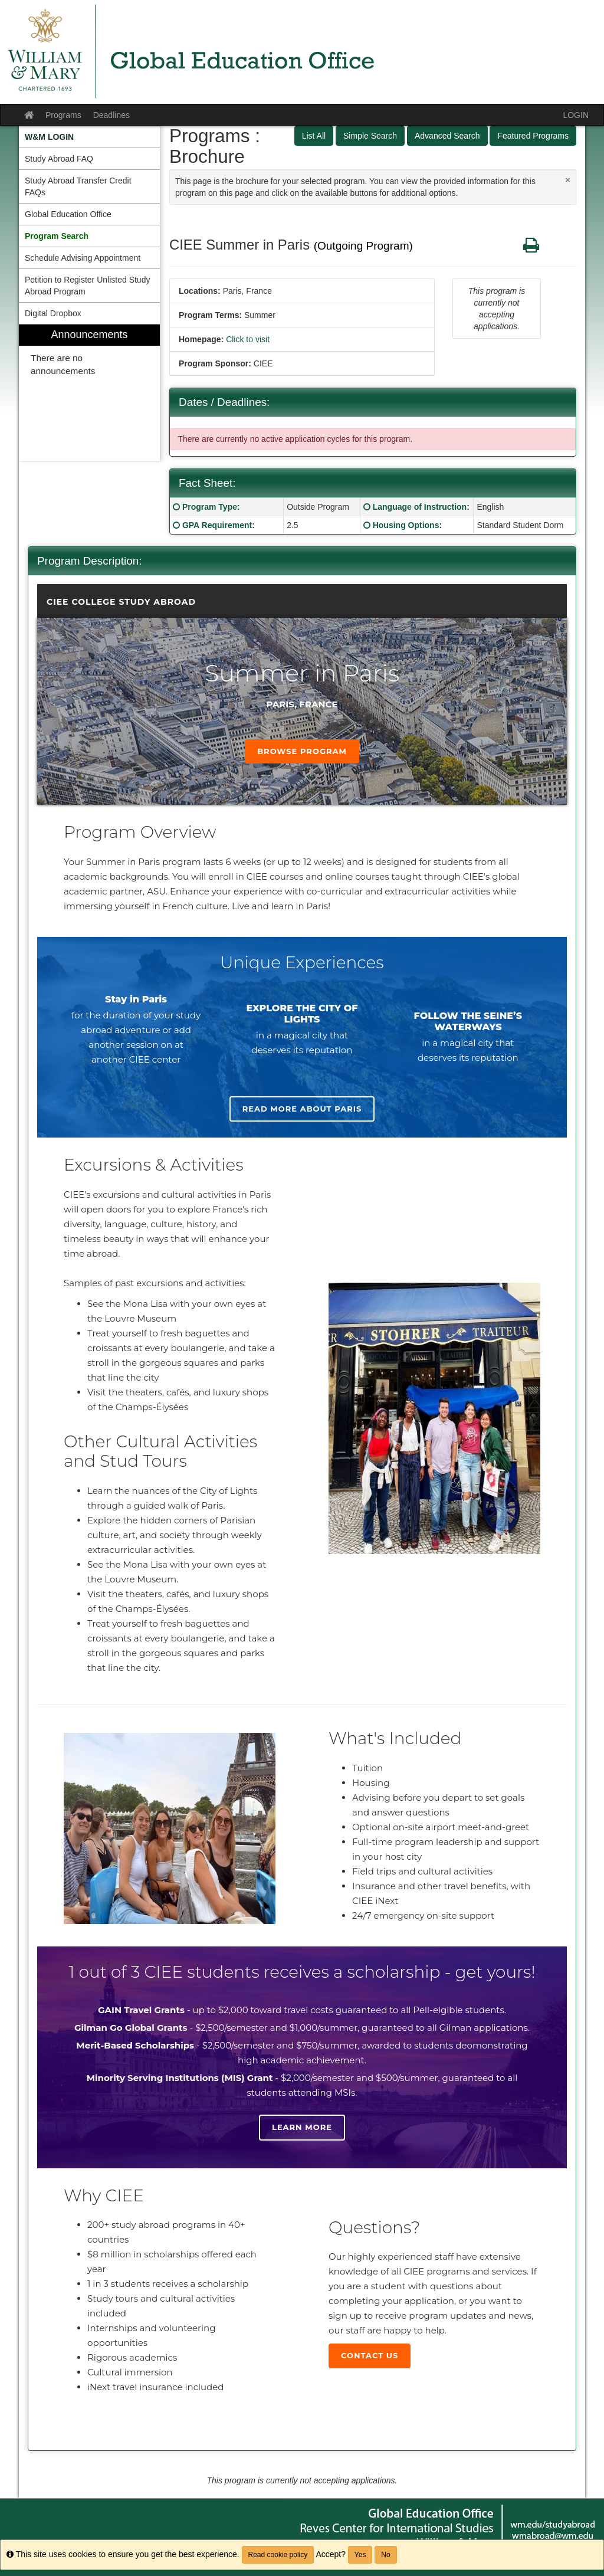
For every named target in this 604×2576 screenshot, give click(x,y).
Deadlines (111, 115)
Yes (360, 2555)
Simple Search (370, 135)
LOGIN (576, 115)
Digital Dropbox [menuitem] (53, 313)
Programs (63, 115)
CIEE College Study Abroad (121, 602)
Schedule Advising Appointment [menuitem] (82, 258)
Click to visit (248, 339)
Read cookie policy (278, 2555)
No (385, 2555)
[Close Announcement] (567, 179)
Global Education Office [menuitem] (68, 214)
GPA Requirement (217, 525)
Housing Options (406, 525)
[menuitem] (89, 137)
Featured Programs (533, 135)
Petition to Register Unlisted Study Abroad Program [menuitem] (87, 285)
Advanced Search (447, 135)
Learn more (302, 2127)
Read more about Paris (302, 1108)
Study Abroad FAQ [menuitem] (59, 158)
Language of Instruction (420, 507)
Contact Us (369, 2355)
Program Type (209, 507)
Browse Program (302, 751)
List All (314, 135)
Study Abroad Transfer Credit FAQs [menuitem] (78, 186)
